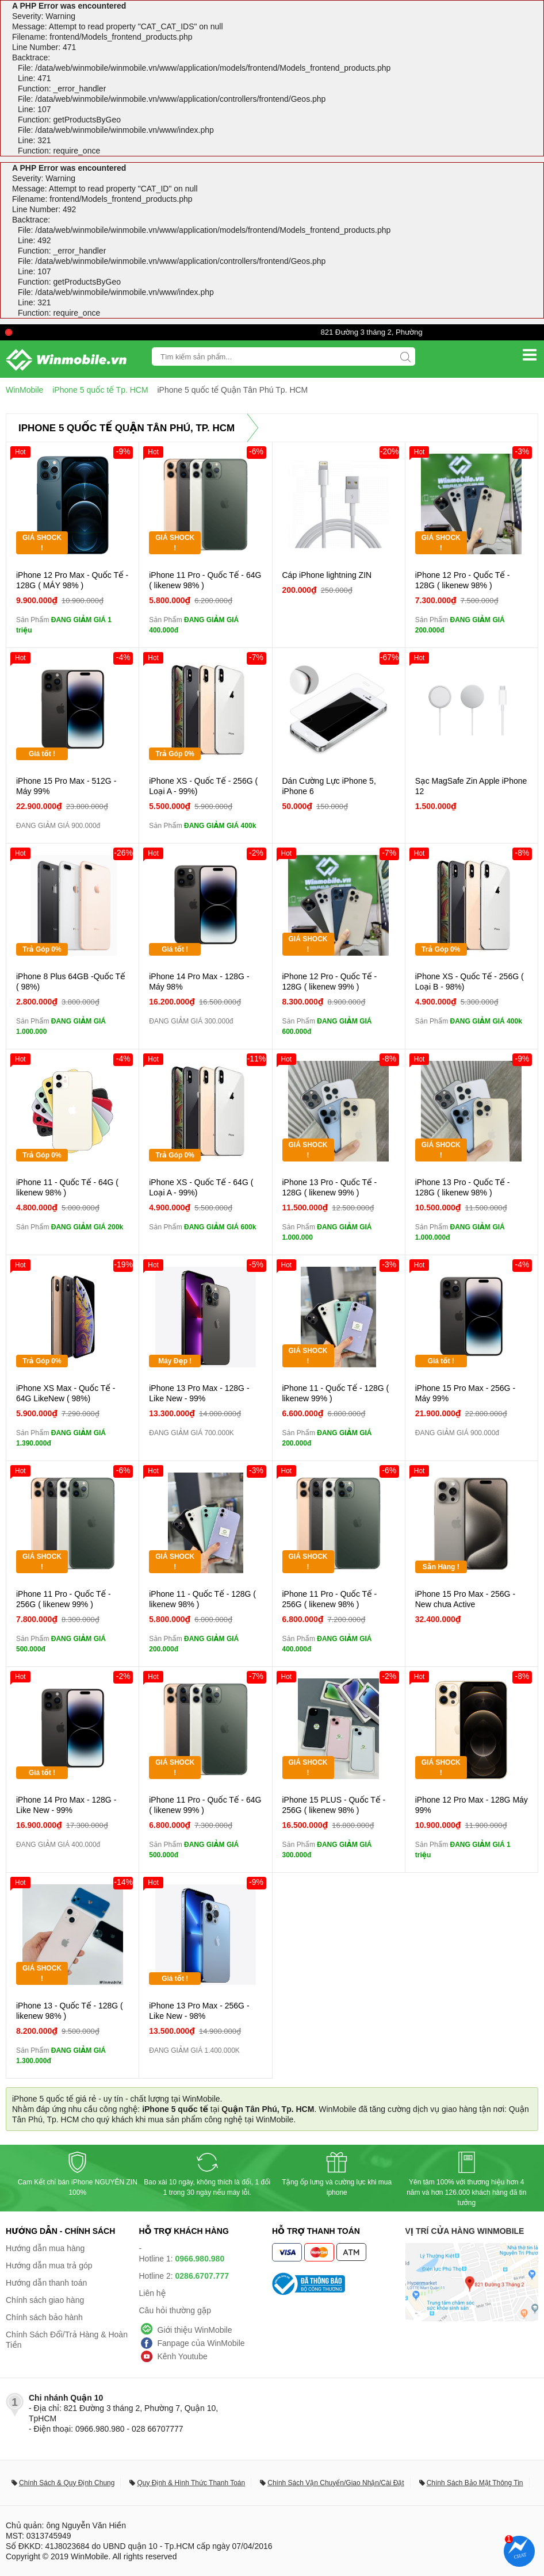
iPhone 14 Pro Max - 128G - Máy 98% (199, 981)
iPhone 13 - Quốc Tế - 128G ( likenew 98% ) (69, 2011)
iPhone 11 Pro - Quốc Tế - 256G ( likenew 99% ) (63, 1599)
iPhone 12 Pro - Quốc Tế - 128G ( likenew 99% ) (329, 981)
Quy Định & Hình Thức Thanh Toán (191, 2483)
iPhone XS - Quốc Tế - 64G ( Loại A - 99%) (201, 1187)
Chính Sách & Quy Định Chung (66, 2483)
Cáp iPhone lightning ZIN (327, 575)
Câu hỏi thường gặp (175, 2310)
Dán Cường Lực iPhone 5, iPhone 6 (329, 786)
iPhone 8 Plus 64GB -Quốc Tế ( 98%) (70, 981)
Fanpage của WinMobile (201, 2343)
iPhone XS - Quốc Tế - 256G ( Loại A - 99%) (203, 786)
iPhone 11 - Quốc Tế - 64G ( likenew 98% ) (67, 1187)
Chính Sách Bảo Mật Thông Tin (475, 2483)
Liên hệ (152, 2293)
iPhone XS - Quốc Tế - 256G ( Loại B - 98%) (469, 981)
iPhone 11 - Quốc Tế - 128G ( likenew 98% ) (202, 1599)
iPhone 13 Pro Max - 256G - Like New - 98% (199, 2011)
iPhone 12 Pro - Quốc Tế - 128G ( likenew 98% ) (462, 580)
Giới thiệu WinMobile (195, 2329)
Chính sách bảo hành (44, 2317)
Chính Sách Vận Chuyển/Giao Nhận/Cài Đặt (335, 2483)
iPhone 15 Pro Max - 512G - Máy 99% (66, 786)
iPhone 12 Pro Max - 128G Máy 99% (471, 1805)
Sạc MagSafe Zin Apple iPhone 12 (471, 786)
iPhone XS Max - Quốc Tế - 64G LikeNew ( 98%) (66, 1393)
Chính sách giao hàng (45, 2300)
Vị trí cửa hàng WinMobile (464, 2231)
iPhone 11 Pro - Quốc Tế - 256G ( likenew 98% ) (329, 1599)
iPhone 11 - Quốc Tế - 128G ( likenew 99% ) (335, 1393)
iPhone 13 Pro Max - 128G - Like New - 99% (199, 1393)
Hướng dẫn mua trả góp (49, 2265)
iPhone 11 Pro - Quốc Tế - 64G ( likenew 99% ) (205, 1805)
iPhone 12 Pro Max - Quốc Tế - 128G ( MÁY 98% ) (72, 580)
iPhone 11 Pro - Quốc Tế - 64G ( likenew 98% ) (205, 580)
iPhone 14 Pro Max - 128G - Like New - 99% (66, 1805)
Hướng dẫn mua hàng (45, 2248)
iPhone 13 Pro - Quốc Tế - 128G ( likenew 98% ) (462, 1187)
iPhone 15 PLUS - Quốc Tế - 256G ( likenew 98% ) (334, 1805)
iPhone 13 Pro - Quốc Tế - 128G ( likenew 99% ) (329, 1187)
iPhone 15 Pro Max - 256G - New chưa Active (465, 1599)
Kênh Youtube (183, 2356)
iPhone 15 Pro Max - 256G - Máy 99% (465, 1393)
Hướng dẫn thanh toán (46, 2282)
